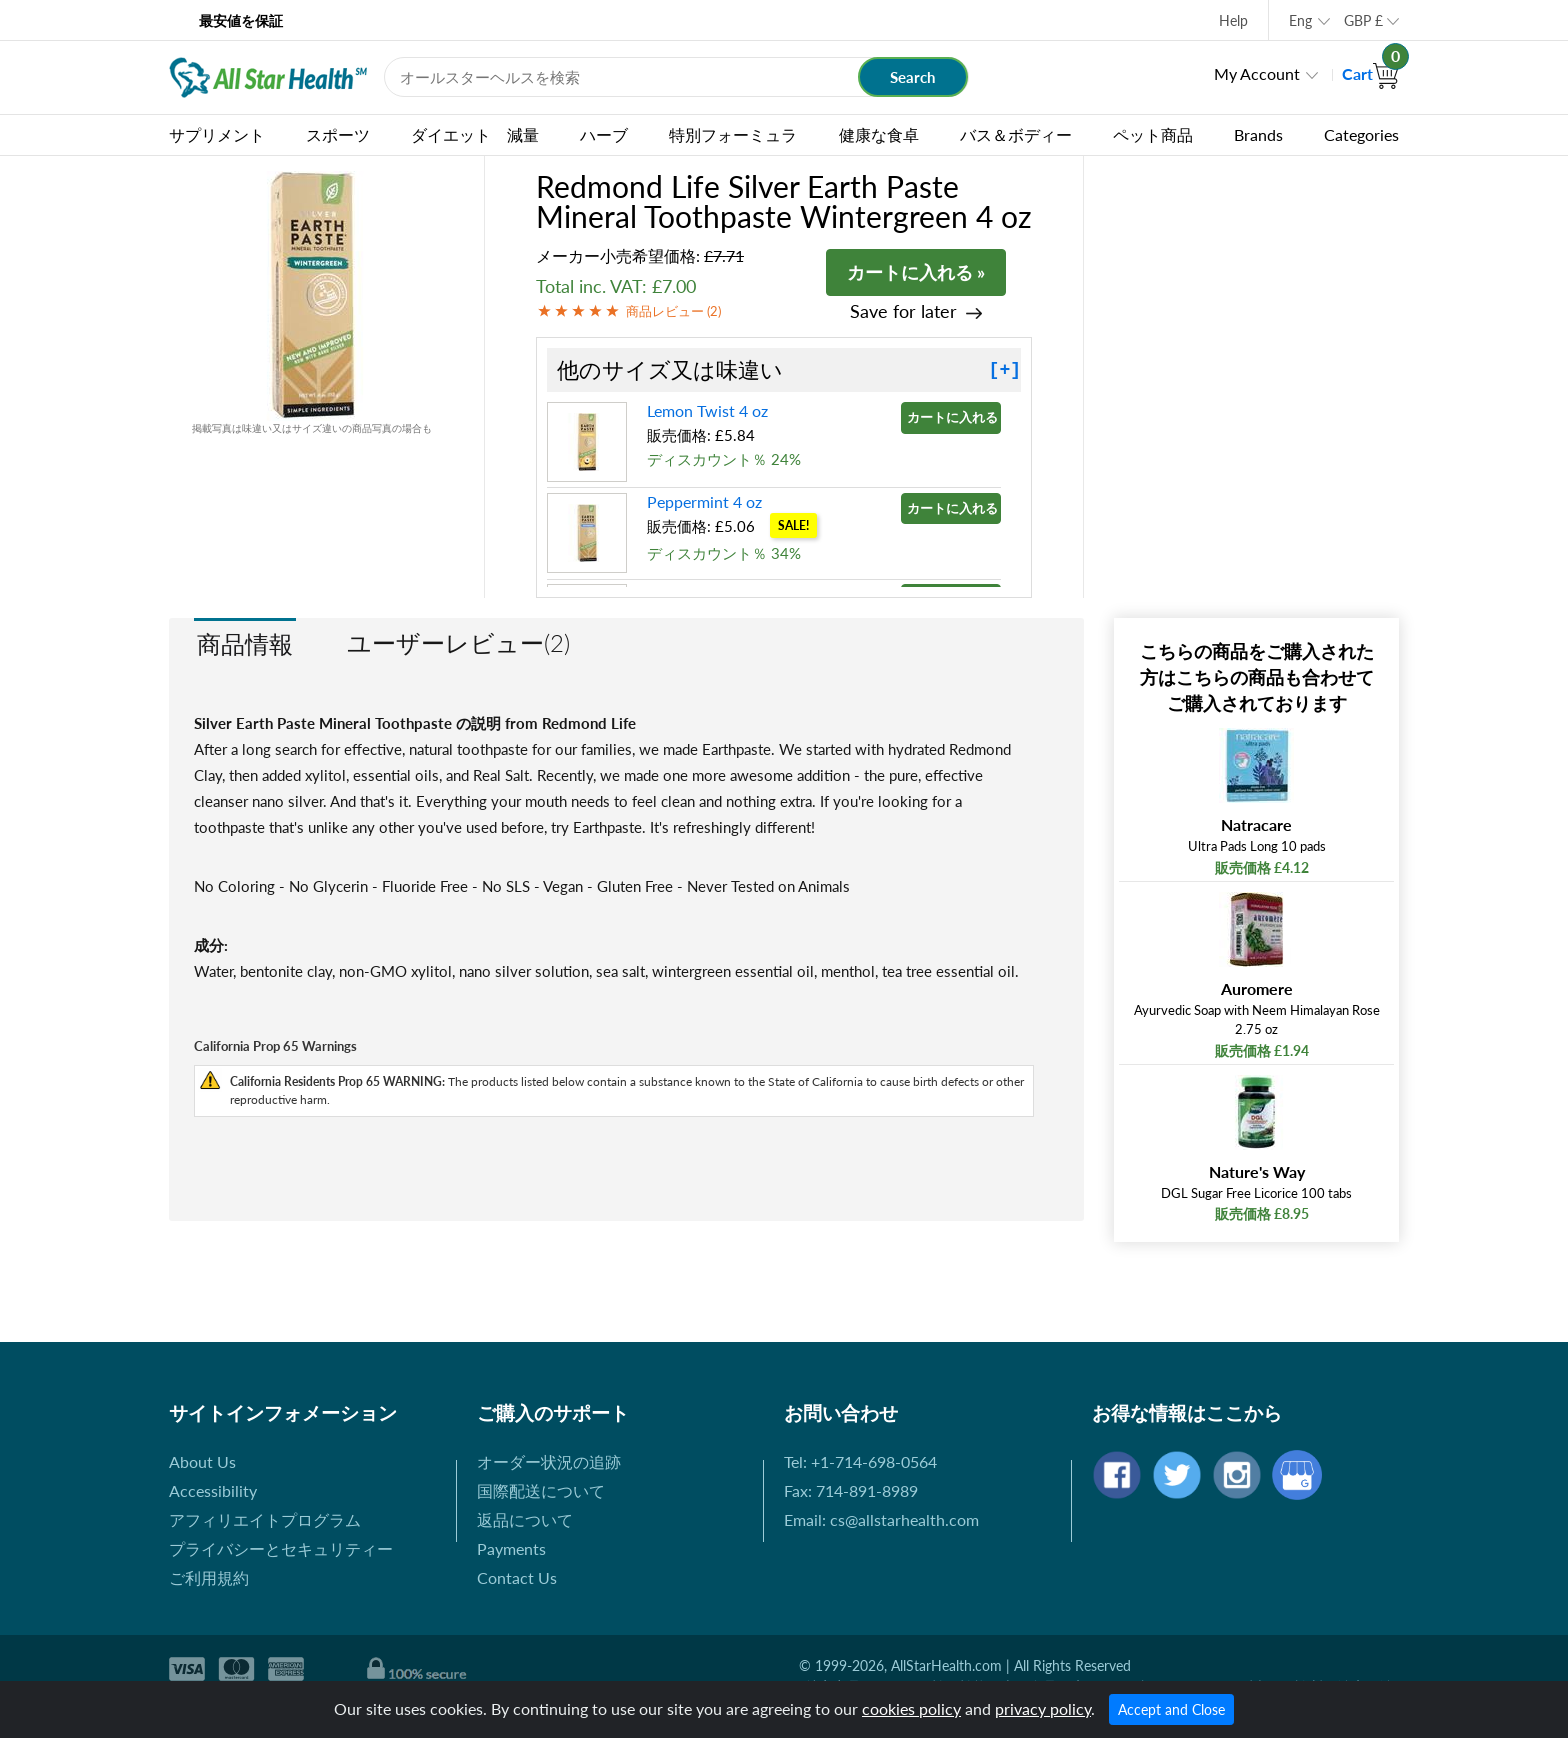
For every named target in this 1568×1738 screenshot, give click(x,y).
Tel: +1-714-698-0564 (860, 1461)
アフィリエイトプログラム (265, 1519)
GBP (1363, 20)
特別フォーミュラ (733, 134)
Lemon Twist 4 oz (707, 410)
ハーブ (604, 134)
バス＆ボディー (1016, 134)
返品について (525, 1519)
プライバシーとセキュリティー (281, 1548)
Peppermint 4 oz (704, 501)
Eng (1300, 20)
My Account (1257, 73)
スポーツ (338, 134)
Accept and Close (1171, 1709)
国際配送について (541, 1490)
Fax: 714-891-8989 (851, 1490)
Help (1233, 20)
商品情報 (245, 643)
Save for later (903, 311)
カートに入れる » (916, 272)
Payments (511, 1548)
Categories (1361, 134)
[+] (1005, 370)
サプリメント (217, 134)
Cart (1370, 73)
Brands (1258, 134)
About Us (202, 1461)
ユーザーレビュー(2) (458, 642)
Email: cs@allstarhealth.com (881, 1519)
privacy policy (1043, 1708)
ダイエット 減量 (475, 134)
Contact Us (517, 1577)
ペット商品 (1153, 134)
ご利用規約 (209, 1577)
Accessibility (213, 1490)
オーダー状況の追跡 (549, 1461)
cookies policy (911, 1708)
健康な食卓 (879, 134)
